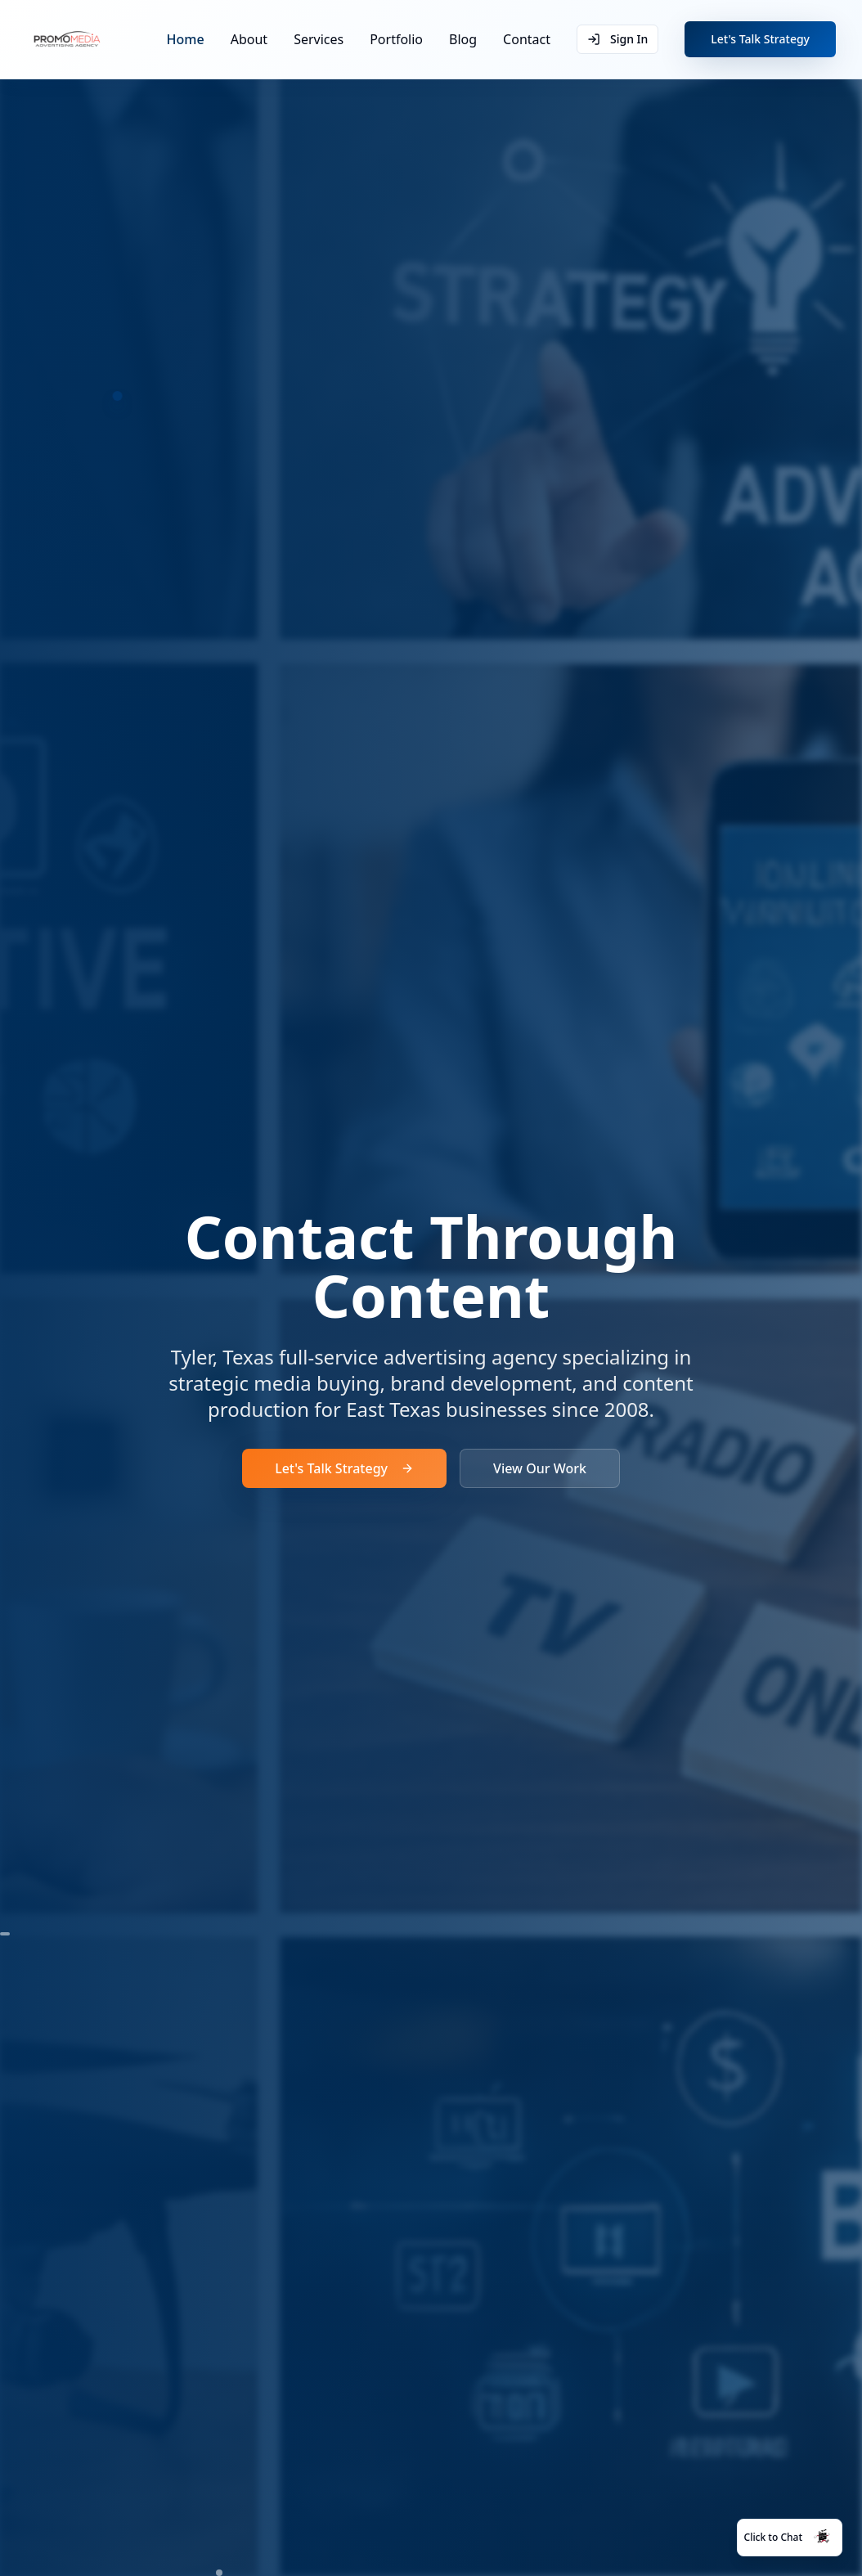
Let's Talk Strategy (760, 39)
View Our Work (539, 1468)
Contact (526, 39)
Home (185, 39)
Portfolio (396, 39)
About (249, 39)
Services (318, 39)
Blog (463, 39)
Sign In (617, 39)
